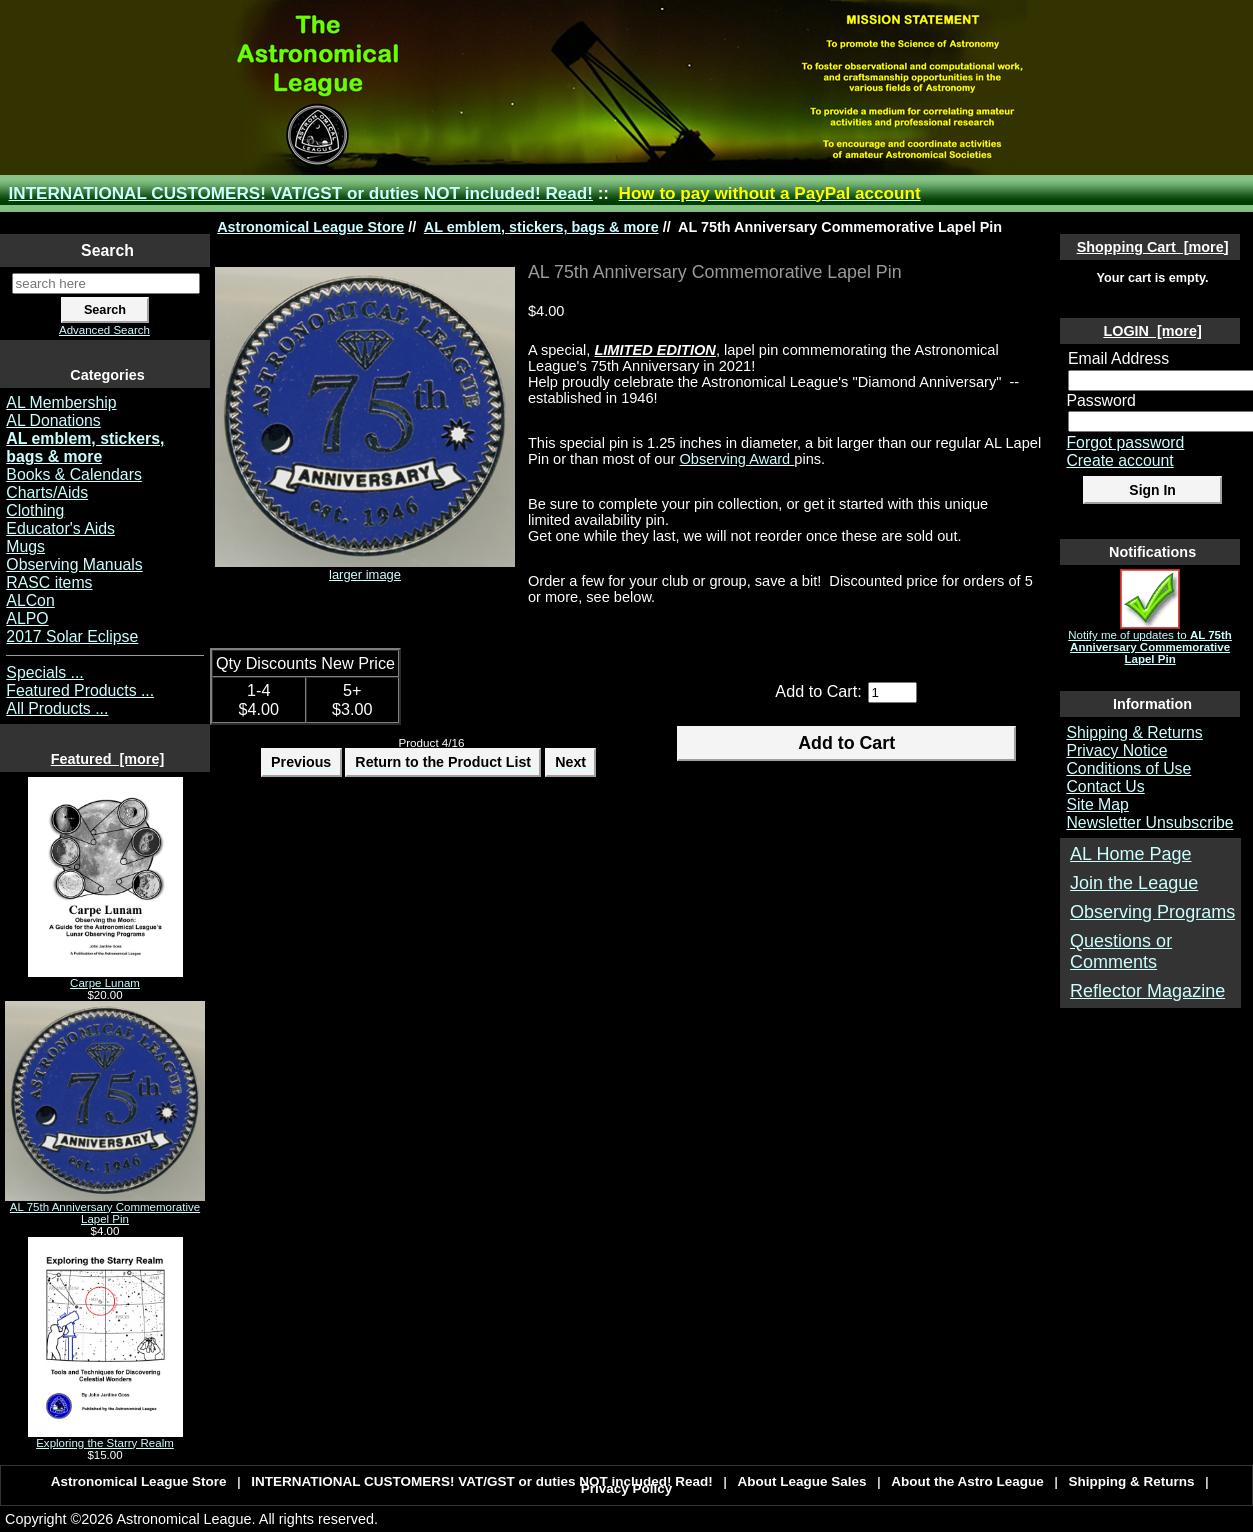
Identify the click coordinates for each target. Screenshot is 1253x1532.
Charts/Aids (47, 492)
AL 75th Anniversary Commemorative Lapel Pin (105, 1208)
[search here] (106, 283)
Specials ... (44, 672)
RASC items (49, 582)
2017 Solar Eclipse (72, 636)
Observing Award (736, 459)
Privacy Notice (1116, 750)
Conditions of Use (1128, 768)
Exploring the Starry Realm (105, 1438)
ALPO (27, 618)
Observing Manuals (74, 564)
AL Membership (61, 402)
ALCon (30, 600)
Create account (1119, 460)
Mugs (25, 546)
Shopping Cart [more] (1153, 247)
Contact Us (1105, 786)
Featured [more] (108, 759)
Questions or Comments (1121, 951)
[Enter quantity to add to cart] (892, 692)
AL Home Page (1130, 854)
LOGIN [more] (1152, 331)
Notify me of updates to (1150, 642)
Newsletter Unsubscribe (1149, 822)
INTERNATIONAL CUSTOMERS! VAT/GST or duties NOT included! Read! (301, 193)
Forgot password (1125, 442)
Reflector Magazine (1147, 991)
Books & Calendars (74, 474)
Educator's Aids (60, 528)
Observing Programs (1152, 912)
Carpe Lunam (105, 978)
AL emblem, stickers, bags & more (541, 227)
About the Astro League (967, 1481)
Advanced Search (104, 330)
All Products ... (57, 708)
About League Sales (802, 1481)
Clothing (35, 510)
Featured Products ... (80, 690)
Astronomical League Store (310, 227)
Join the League (1134, 883)
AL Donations (53, 420)
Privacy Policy (627, 1488)
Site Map (1097, 804)
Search (107, 250)
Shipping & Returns (1134, 732)
